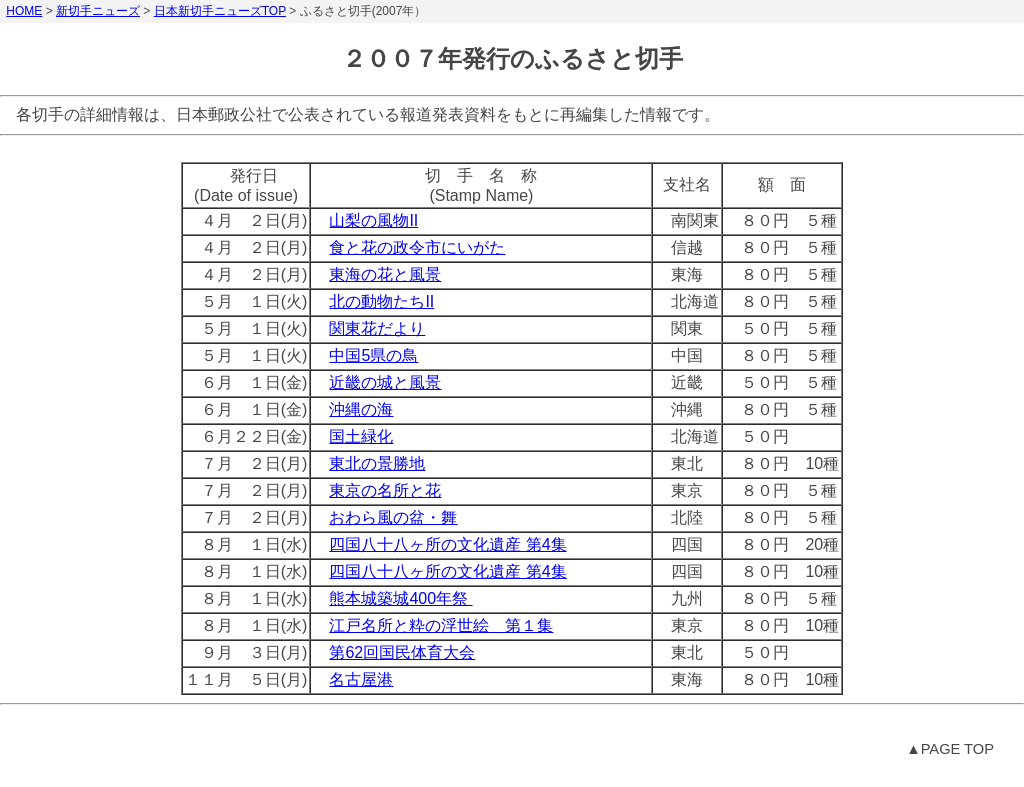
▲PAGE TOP (950, 749)
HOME (24, 11)
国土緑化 (361, 436)
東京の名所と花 (385, 490)
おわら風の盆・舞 (393, 517)
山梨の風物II (373, 220)
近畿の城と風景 (385, 382)
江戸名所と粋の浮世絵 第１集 (441, 625)
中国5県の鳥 (373, 355)
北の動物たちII (381, 301)
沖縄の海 (361, 409)
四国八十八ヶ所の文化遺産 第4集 (447, 544)
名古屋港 (361, 679)
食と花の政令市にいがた (417, 247)
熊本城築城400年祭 (400, 598)
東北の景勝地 (377, 463)
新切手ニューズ (98, 11)
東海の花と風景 (385, 274)
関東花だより (377, 328)
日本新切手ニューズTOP (220, 11)
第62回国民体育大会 (402, 652)
